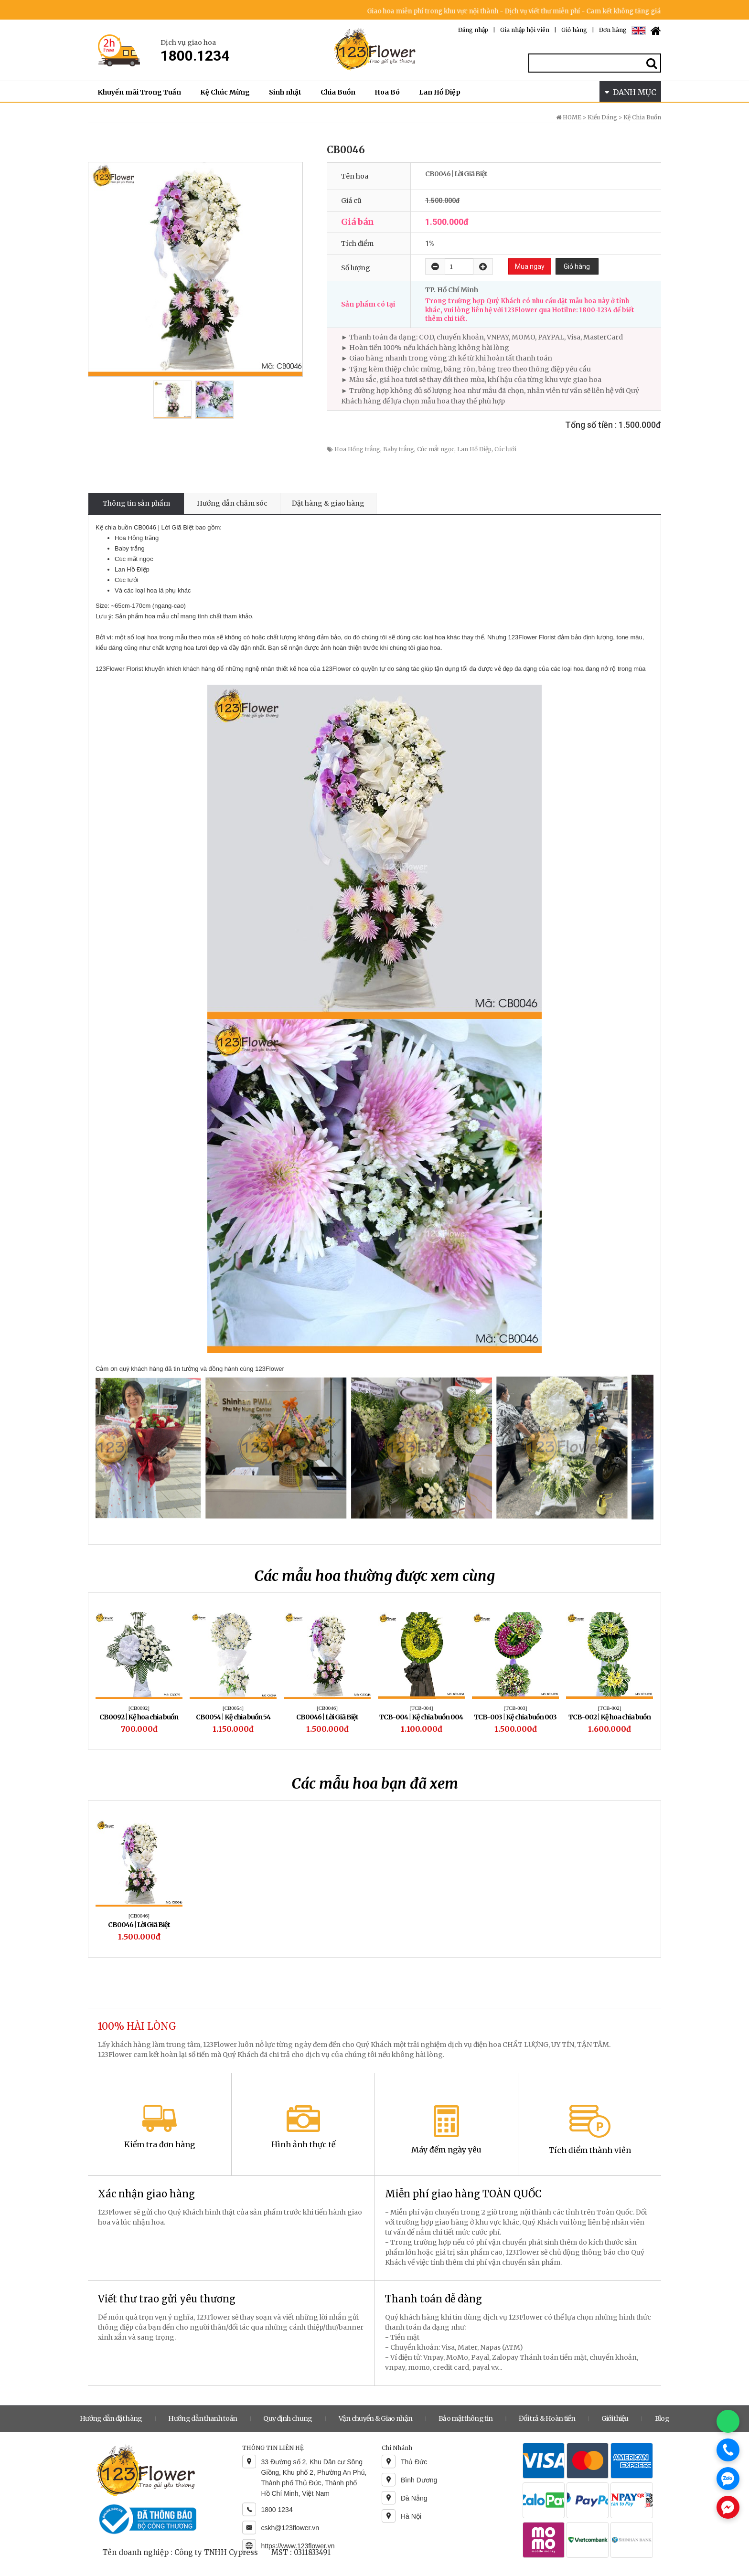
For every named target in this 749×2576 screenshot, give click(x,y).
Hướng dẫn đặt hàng (111, 2418)
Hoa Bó (387, 92)
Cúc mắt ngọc (435, 449)
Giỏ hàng (574, 29)
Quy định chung (287, 2418)
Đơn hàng (613, 29)
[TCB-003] (515, 1708)
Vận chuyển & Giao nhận (376, 2418)
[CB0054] (233, 1708)
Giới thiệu (615, 2418)
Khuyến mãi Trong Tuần (139, 92)
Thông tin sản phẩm (136, 503)
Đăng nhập (473, 29)
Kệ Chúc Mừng (225, 92)
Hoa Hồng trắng (357, 449)
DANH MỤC (630, 92)
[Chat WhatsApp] (728, 2421)
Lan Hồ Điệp (439, 92)
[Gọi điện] (728, 2449)
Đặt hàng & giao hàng (328, 503)
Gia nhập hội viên (524, 29)
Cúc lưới (505, 449)
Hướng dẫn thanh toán (202, 2418)
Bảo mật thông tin (465, 2418)
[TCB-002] (609, 1708)
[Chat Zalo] (728, 2478)
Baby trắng (398, 449)
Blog (662, 2418)
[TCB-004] (421, 1708)
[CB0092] (139, 1708)
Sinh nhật (285, 92)
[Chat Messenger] (728, 2507)
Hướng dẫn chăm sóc (232, 503)
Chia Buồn (338, 92)
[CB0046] (327, 1708)
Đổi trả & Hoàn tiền (547, 2418)
